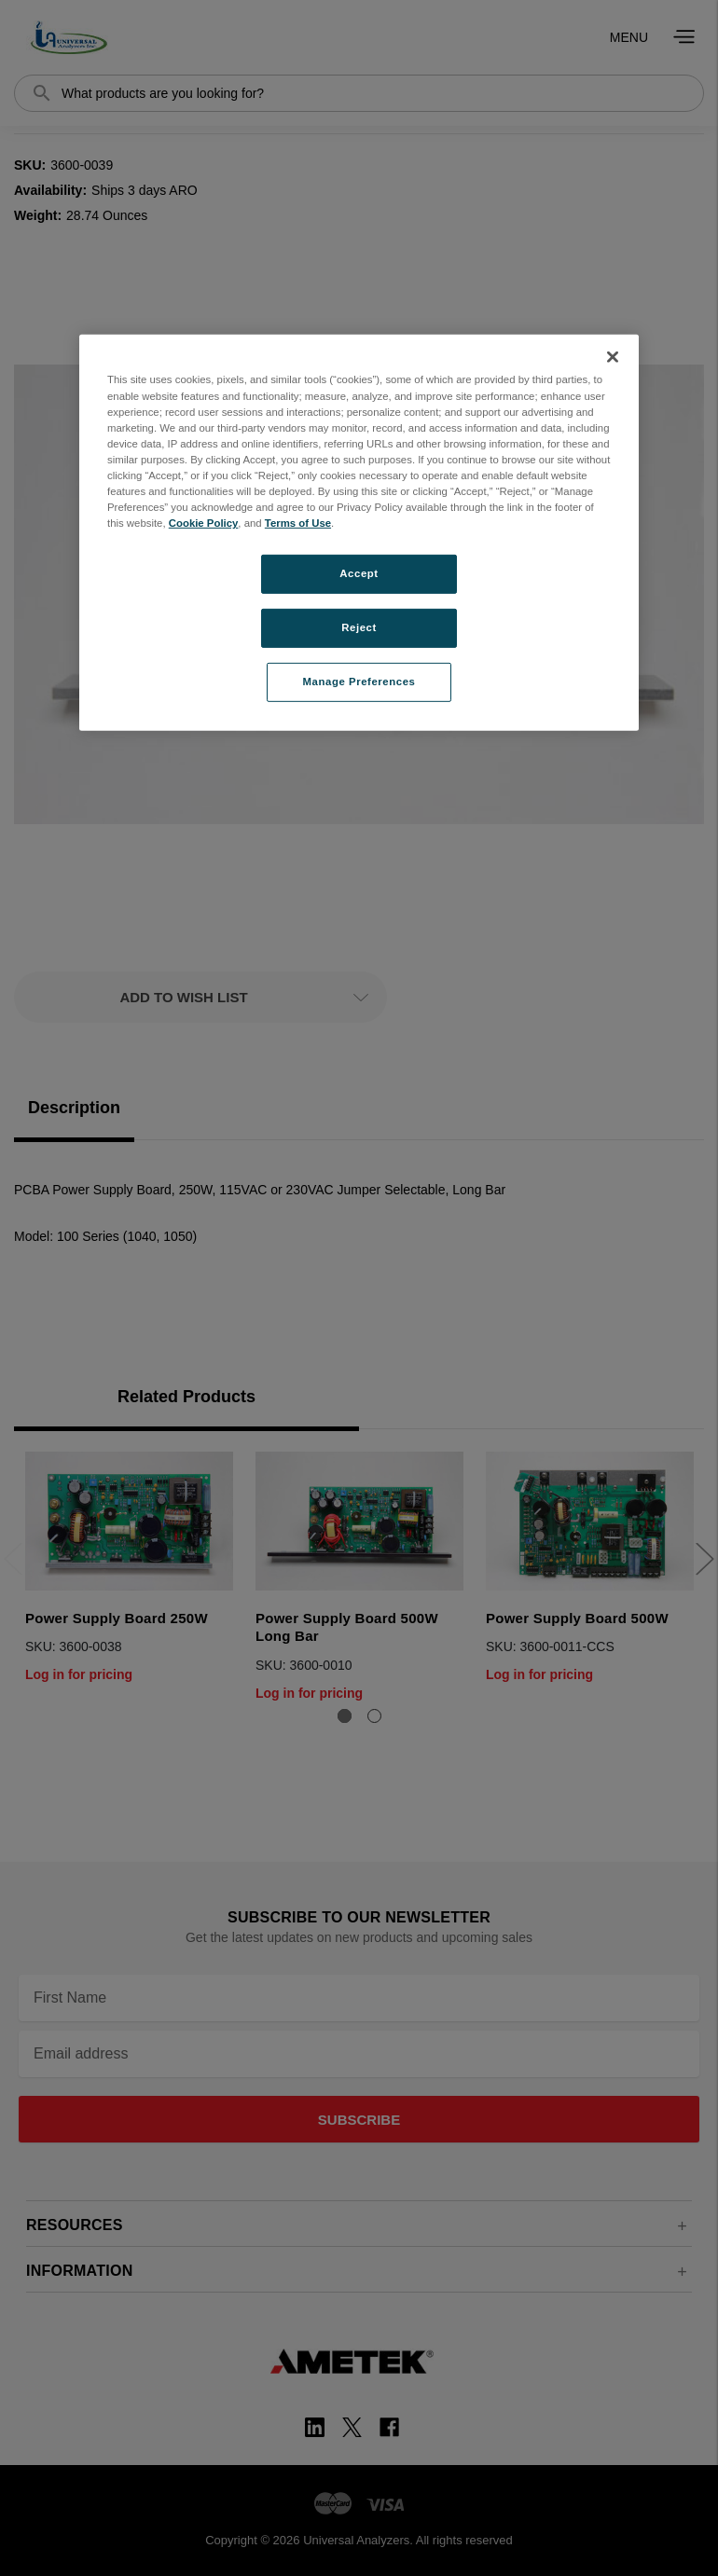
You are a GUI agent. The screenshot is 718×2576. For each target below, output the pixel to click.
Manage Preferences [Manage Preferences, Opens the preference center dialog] (359, 681)
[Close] (612, 357)
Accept (358, 573)
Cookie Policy (204, 523)
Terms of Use (298, 523)
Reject (359, 627)
